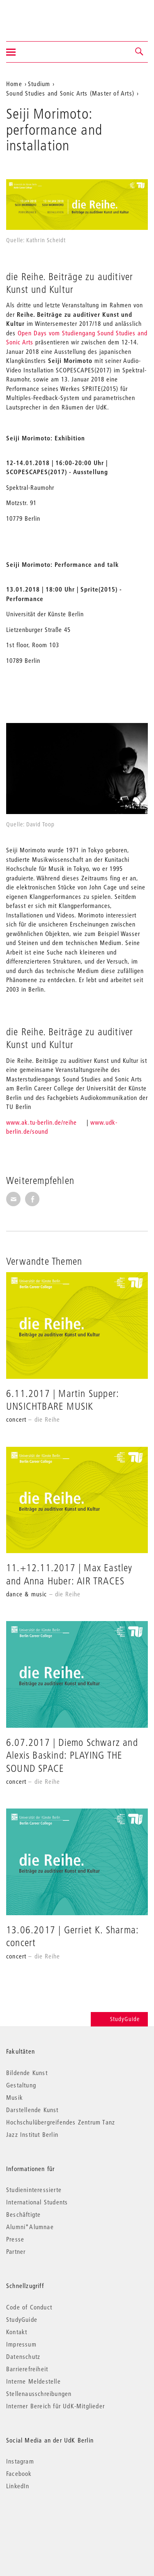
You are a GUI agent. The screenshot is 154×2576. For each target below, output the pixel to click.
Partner (15, 2251)
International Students (37, 2202)
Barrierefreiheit (27, 2369)
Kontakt (16, 2332)
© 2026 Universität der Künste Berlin (49, 2521)
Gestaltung (21, 2085)
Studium (39, 84)
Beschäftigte (23, 2214)
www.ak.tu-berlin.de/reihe (41, 1122)
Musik (14, 2097)
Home (14, 84)
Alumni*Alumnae (30, 2227)
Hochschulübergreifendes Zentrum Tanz (60, 2122)
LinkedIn (18, 2486)
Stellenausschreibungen (38, 2393)
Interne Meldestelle (33, 2381)
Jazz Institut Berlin (32, 2134)
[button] (139, 52)
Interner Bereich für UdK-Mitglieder (55, 2406)
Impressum (21, 2344)
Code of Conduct (29, 2307)
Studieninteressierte (34, 2189)
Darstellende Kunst (32, 2110)
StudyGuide (119, 2019)
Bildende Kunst (27, 2072)
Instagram (20, 2461)
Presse (15, 2239)
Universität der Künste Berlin (38, 15)
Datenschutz (23, 2356)
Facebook (19, 2473)
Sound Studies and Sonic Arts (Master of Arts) (70, 93)
